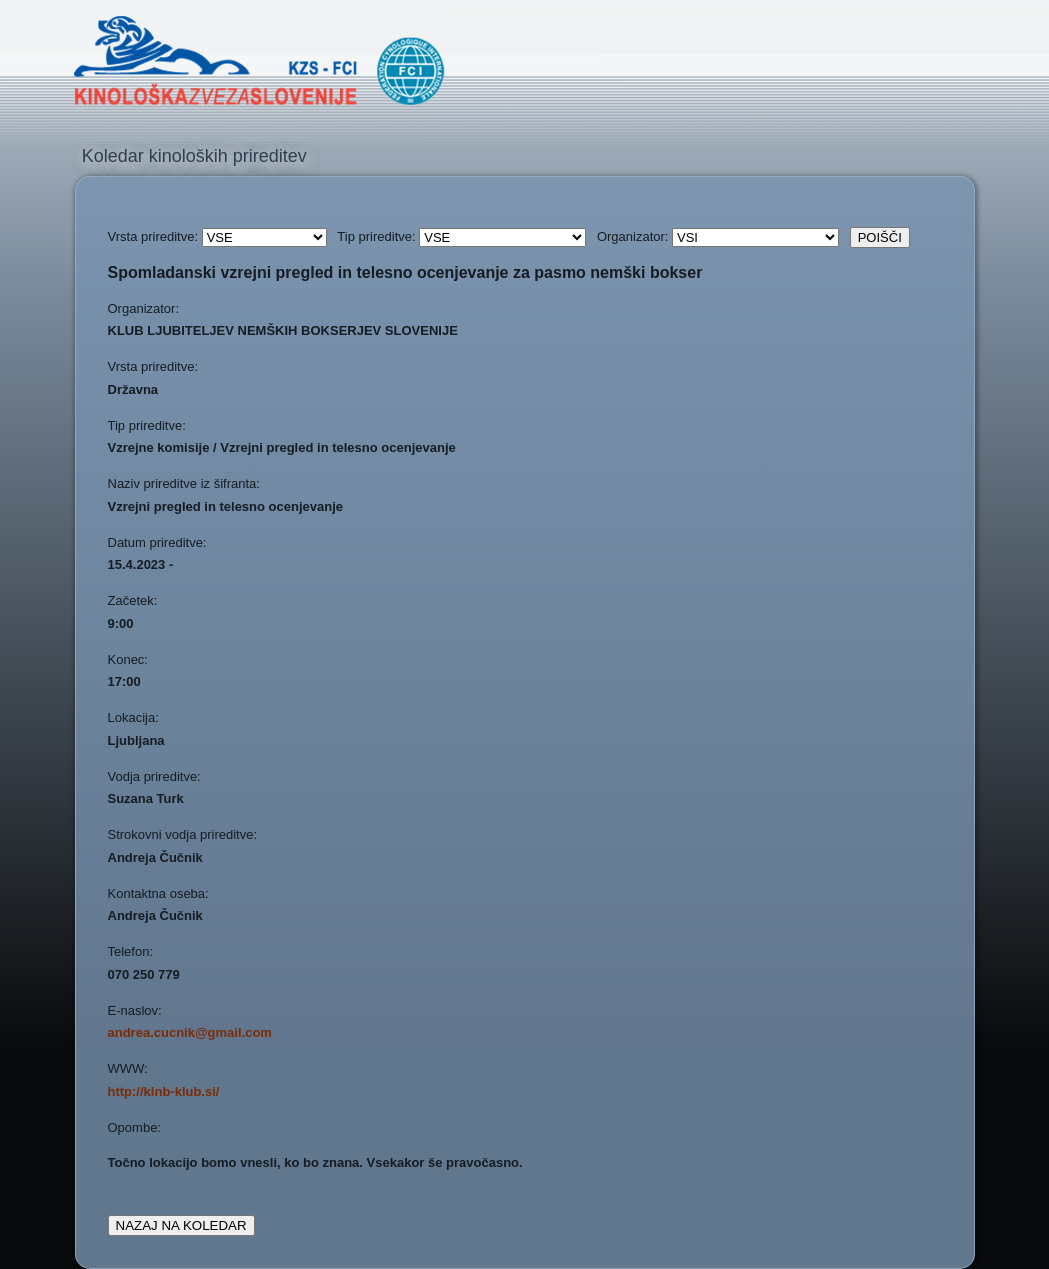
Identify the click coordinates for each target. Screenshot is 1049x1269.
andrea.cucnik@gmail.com (190, 1032)
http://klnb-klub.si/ (164, 1091)
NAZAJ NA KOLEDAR (181, 1225)
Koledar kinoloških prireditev (194, 156)
